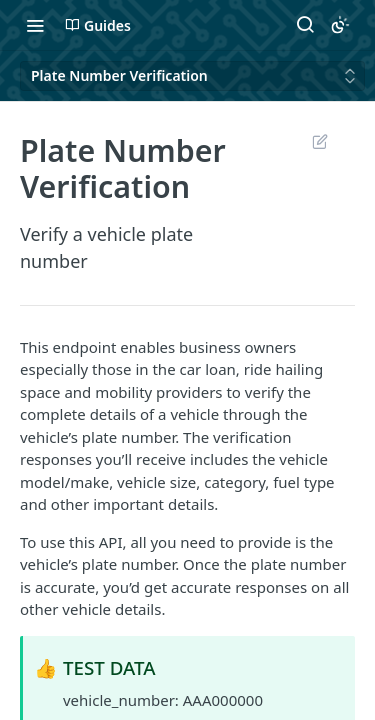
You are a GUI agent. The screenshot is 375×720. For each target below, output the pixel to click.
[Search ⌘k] (305, 25)
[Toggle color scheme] (340, 25)
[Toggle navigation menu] (35, 25)
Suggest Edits (319, 141)
